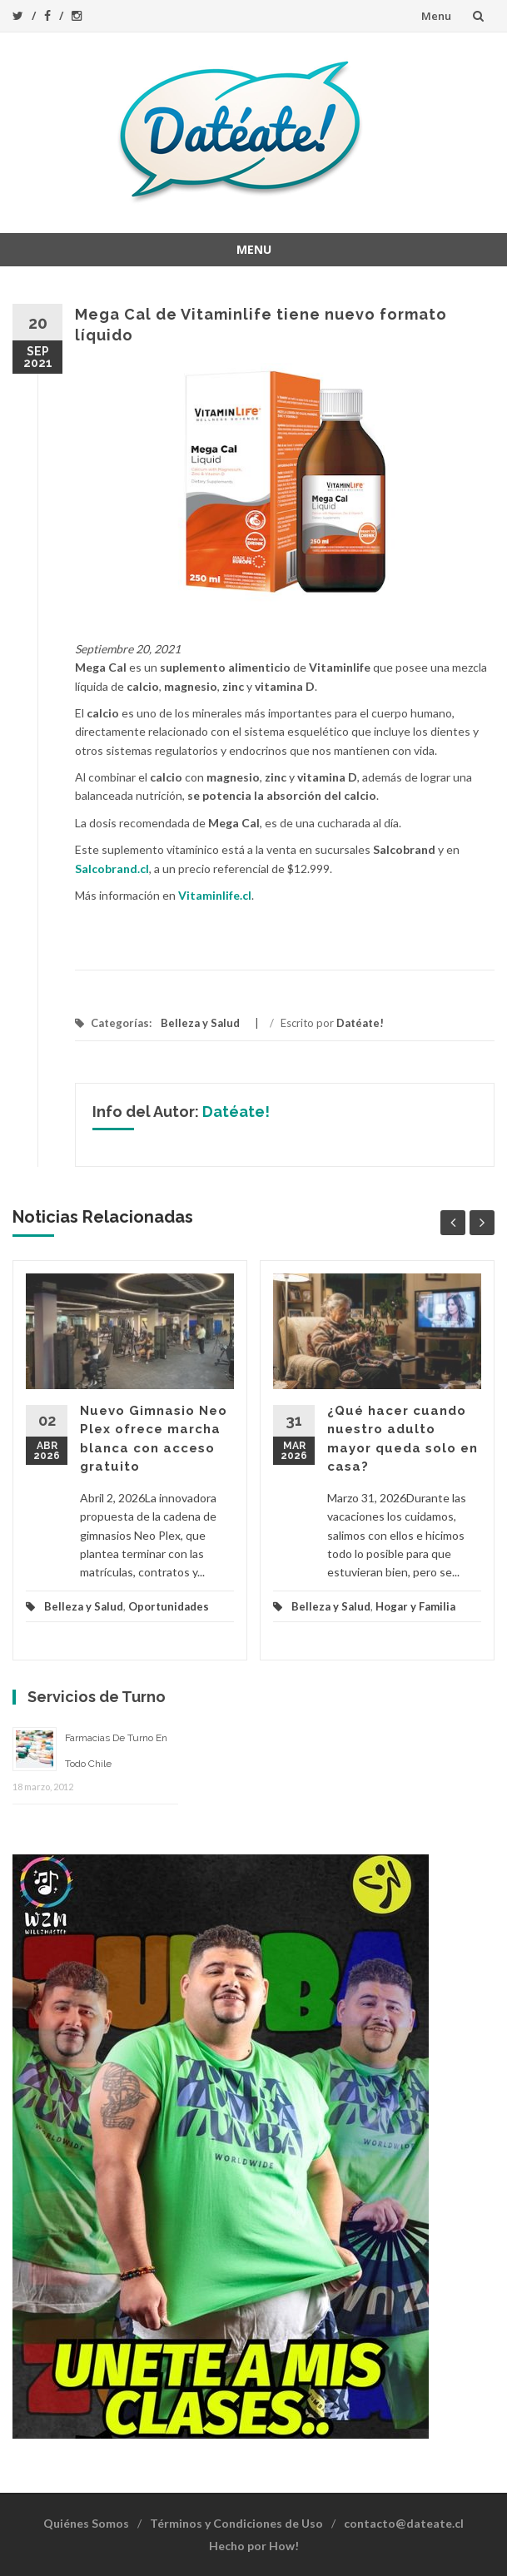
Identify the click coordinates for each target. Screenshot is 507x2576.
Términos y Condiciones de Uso (236, 2523)
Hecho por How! (254, 2546)
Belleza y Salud (200, 1023)
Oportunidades (168, 1606)
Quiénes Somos (86, 2523)
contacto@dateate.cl (404, 2523)
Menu (436, 15)
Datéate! (360, 1023)
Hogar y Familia (415, 1606)
